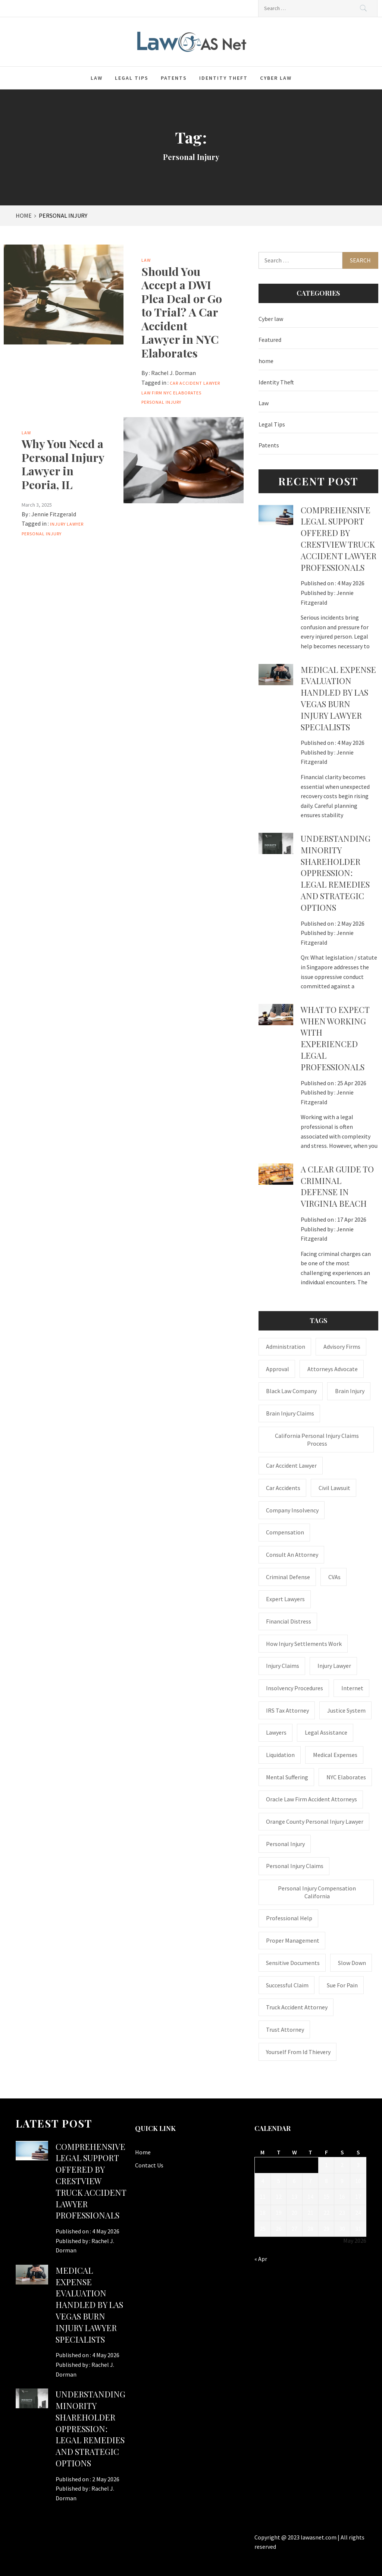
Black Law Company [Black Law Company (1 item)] (291, 1391)
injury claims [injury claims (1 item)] (282, 1665)
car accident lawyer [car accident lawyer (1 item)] (291, 1465)
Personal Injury (161, 402)
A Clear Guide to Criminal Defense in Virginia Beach (337, 1186)
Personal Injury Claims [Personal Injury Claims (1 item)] (294, 1866)
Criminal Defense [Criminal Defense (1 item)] (288, 1577)
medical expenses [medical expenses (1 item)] (335, 1754)
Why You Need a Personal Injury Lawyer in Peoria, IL (63, 464)
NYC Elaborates (182, 393)
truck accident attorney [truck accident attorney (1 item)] (297, 2007)
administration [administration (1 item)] (285, 1346)
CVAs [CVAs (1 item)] (334, 1577)
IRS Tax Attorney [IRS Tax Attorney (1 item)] (287, 1710)
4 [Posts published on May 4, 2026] (262, 2181)
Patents (174, 78)
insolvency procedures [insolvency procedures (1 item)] (294, 1688)
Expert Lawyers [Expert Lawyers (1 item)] (285, 1599)
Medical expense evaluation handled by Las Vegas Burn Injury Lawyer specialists (338, 698)
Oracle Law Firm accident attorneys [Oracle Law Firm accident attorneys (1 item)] (311, 1799)
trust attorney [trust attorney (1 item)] (285, 2029)
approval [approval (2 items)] (277, 1369)
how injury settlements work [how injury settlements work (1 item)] (304, 1643)
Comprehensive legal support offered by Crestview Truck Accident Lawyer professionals (338, 538)
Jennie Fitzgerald (53, 514)
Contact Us (149, 2165)
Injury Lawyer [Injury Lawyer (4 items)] (334, 1665)
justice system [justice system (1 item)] (346, 1710)
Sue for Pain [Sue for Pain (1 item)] (342, 1985)
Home (143, 2152)
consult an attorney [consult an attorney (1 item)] (292, 1554)
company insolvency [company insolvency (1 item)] (292, 1510)
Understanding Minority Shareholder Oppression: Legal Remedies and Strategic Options (335, 873)
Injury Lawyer (67, 524)
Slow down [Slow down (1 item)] (352, 1962)
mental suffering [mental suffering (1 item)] (287, 1777)
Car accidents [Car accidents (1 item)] (283, 1488)
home (266, 361)
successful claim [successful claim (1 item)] (287, 1985)
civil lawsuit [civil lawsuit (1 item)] (334, 1488)
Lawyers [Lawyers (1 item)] (276, 1732)
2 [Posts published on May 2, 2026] (342, 2165)
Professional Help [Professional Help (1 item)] (289, 1918)
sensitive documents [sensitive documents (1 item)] (293, 1962)
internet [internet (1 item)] (352, 1688)
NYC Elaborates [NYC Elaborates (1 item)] (346, 1777)
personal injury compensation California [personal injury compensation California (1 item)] (317, 1892)
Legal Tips (131, 78)
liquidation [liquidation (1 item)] (280, 1754)
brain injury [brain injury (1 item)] (349, 1391)
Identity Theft (223, 78)
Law (97, 78)
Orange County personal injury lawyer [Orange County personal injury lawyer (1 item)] (314, 1821)
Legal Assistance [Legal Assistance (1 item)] (326, 1732)
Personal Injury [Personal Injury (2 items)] (285, 1844)
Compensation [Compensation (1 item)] (285, 1532)
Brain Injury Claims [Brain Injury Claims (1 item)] (290, 1413)
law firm (151, 393)
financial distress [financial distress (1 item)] (288, 1621)
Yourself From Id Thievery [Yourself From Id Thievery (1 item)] (298, 2052)
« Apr (260, 2258)
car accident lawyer (195, 383)
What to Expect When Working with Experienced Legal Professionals (335, 1038)
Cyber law (276, 78)
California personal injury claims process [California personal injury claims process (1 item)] (317, 1439)
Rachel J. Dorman (173, 373)
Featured (270, 339)
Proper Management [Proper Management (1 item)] (292, 1940)
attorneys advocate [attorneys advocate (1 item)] (332, 1369)
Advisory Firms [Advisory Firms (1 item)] (341, 1346)
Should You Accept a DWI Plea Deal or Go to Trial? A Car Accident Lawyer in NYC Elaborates (181, 312)
